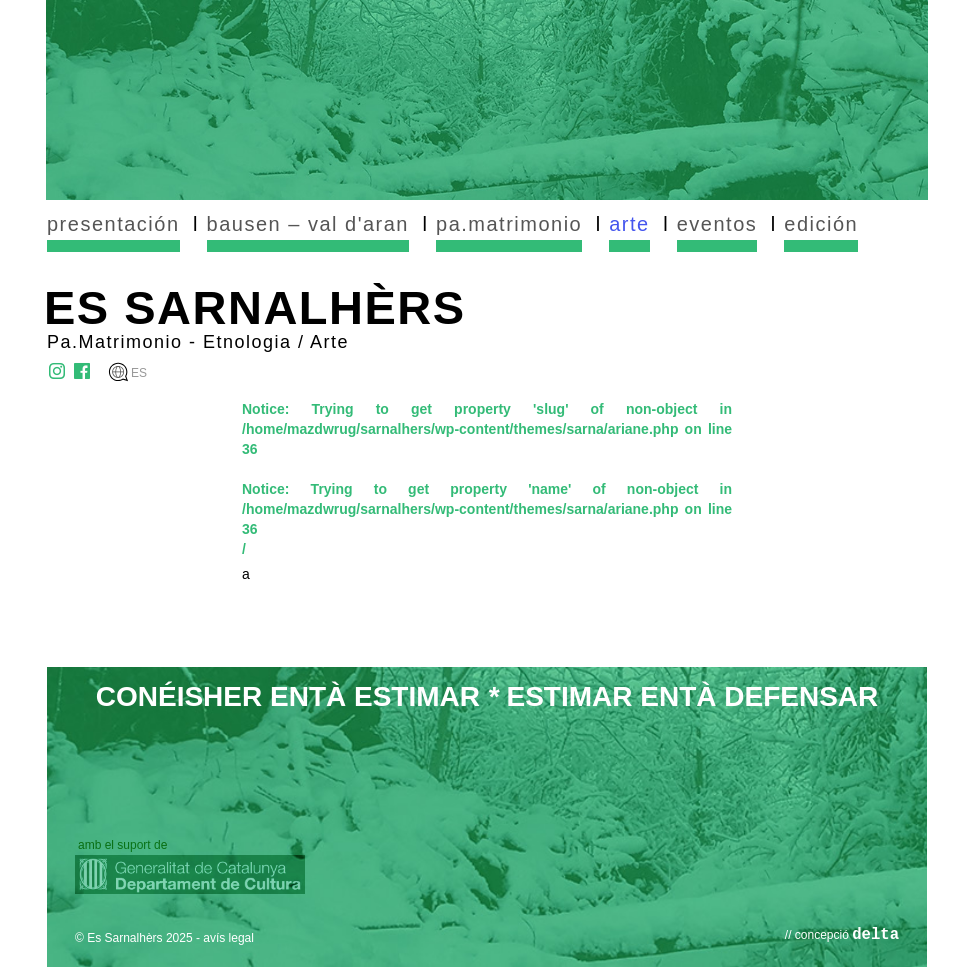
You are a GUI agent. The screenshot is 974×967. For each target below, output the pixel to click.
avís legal (228, 938)
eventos (717, 224)
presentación (113, 224)
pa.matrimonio (509, 224)
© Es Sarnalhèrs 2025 (134, 938)
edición (821, 224)
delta (875, 935)
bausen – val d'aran (308, 224)
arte (629, 224)
